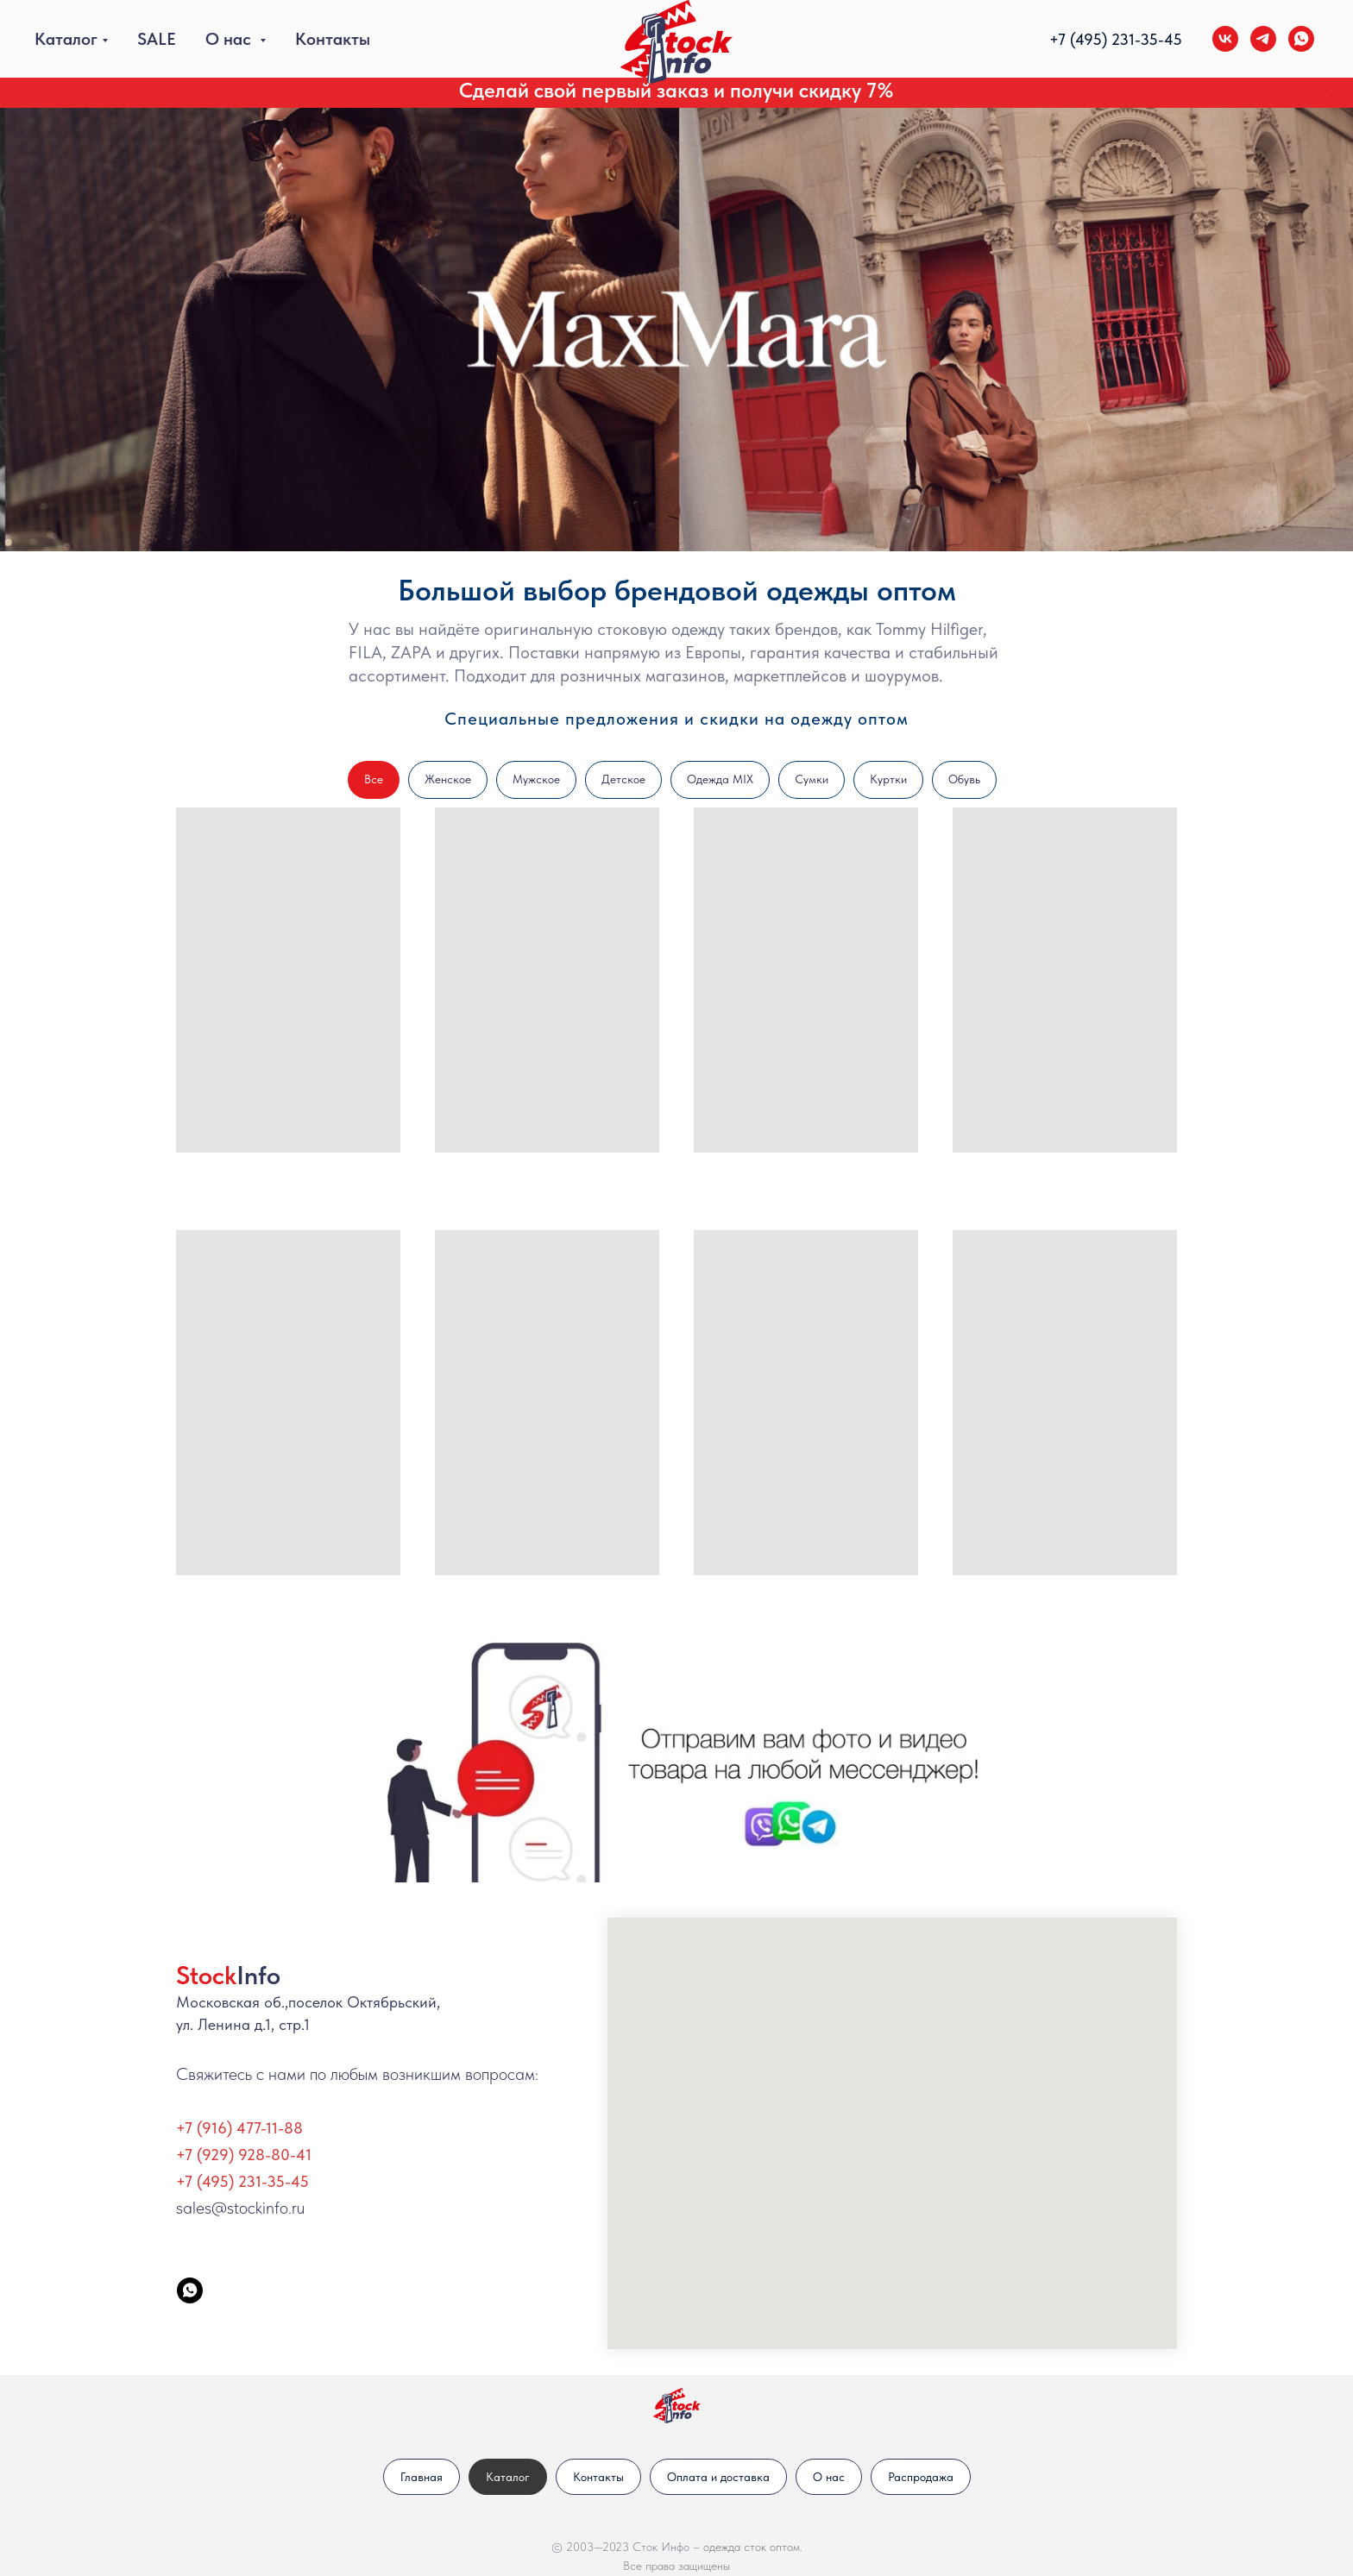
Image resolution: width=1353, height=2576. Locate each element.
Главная (421, 2477)
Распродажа (920, 2477)
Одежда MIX (720, 779)
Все (373, 779)
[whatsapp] (1301, 39)
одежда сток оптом (751, 2547)
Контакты (332, 38)
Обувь (964, 779)
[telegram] (1263, 39)
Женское (448, 779)
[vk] (1225, 39)
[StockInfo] (190, 2290)
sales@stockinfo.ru (240, 2207)
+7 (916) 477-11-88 (239, 2128)
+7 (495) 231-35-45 (242, 2181)
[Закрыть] (1326, 91)
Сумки (811, 779)
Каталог (66, 38)
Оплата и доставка (718, 2477)
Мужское (536, 779)
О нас (230, 38)
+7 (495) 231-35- (1106, 39)
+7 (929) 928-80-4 (240, 2155)
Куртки (888, 779)
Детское (623, 779)
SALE (156, 38)
